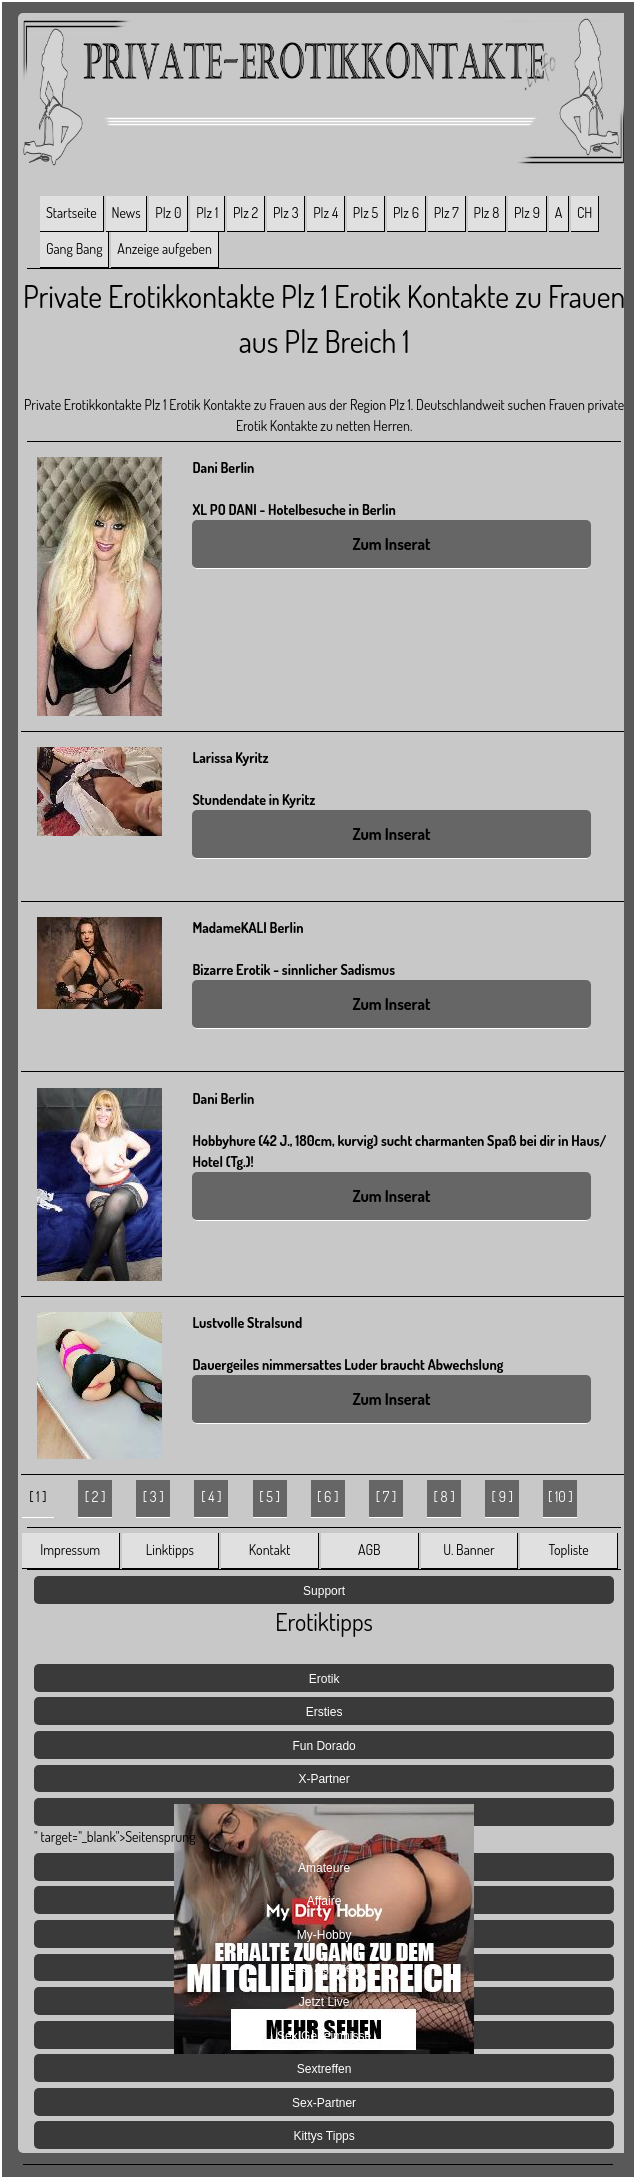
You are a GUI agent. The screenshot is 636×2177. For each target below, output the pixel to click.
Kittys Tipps (323, 2136)
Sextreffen (324, 2069)
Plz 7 (446, 212)
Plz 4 (325, 212)
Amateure (324, 1868)
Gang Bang (74, 248)
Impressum (70, 1549)
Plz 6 (406, 212)
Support (324, 1591)
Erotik (324, 1679)
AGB (369, 1549)
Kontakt (269, 1549)
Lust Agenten (324, 1968)
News (125, 212)
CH (584, 212)
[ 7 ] (386, 1496)
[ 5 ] (269, 1496)
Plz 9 (527, 212)
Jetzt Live (324, 2002)
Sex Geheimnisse (324, 2036)
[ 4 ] (211, 1496)
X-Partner (323, 1779)
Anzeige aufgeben (164, 248)
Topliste (569, 1549)
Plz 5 (365, 212)
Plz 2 (245, 212)
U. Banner (468, 1549)
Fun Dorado (323, 1746)
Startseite (71, 212)
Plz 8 (487, 212)
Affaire (324, 1901)
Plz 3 (286, 212)
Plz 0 (168, 212)
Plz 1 (207, 212)
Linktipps (170, 1549)
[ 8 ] (444, 1496)
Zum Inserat (391, 544)
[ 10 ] (560, 1496)
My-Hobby (324, 1935)
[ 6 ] (327, 1496)
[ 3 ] (153, 1496)
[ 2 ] (95, 1496)
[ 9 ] (502, 1496)
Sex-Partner (324, 2103)
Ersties (324, 1712)
